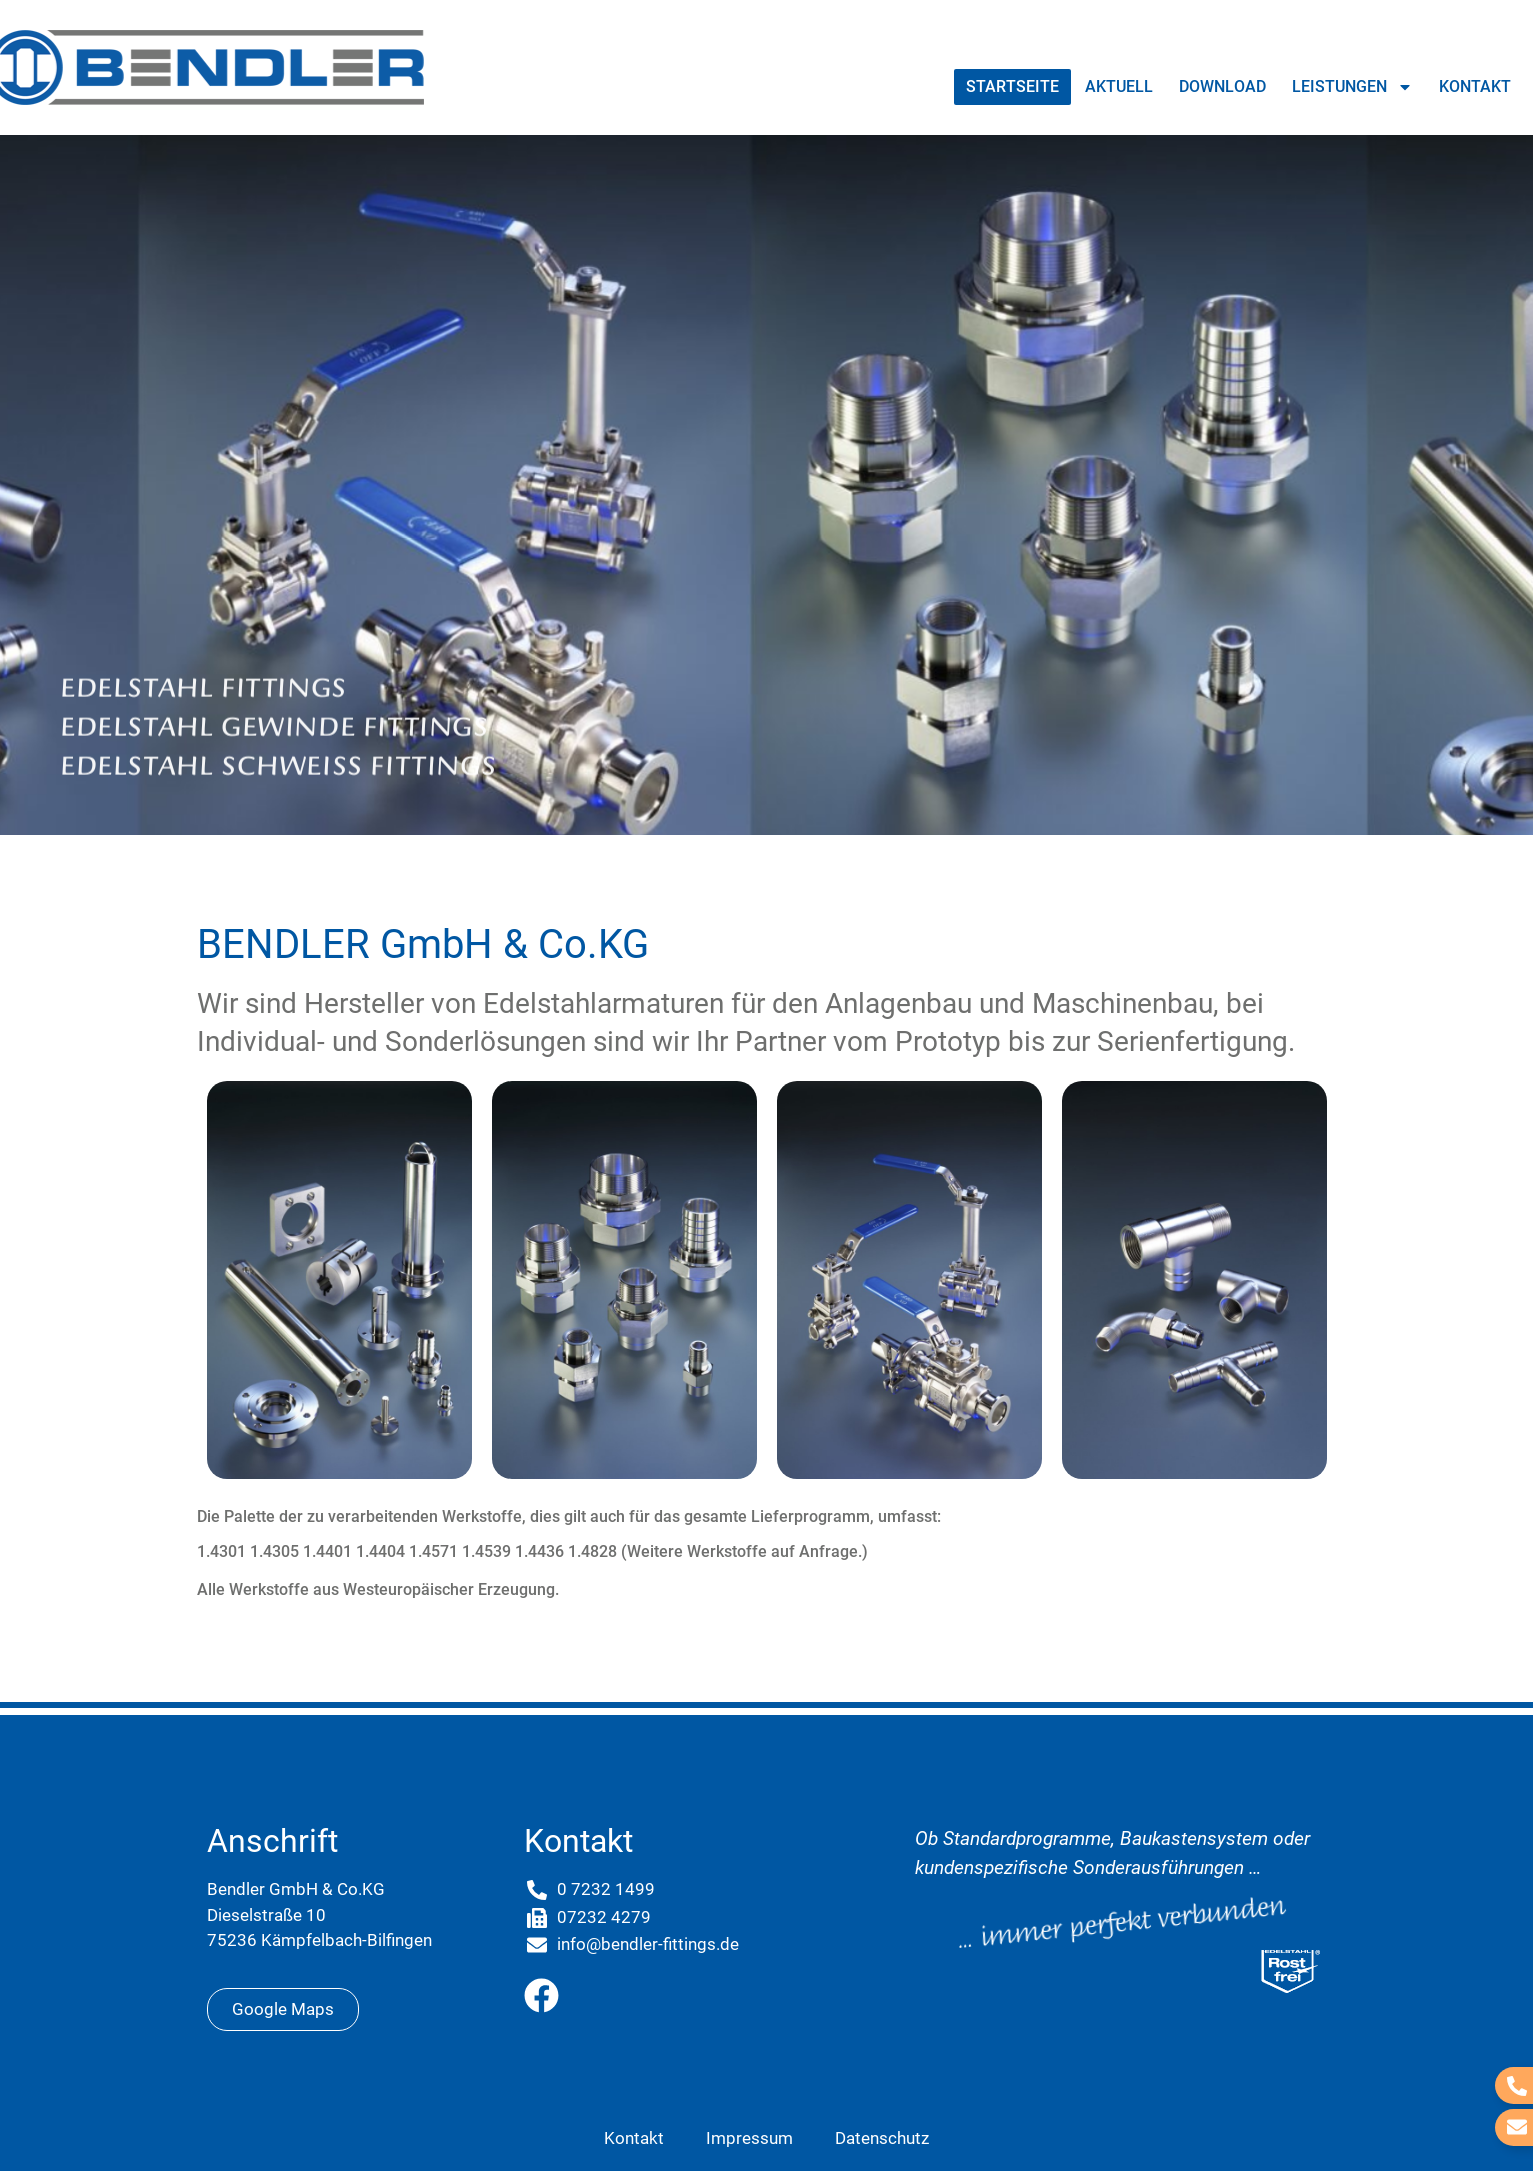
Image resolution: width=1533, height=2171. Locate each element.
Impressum (749, 2138)
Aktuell (1119, 86)
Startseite (1012, 86)
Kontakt (1475, 86)
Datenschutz (882, 2138)
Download (1222, 86)
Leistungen (1352, 87)
